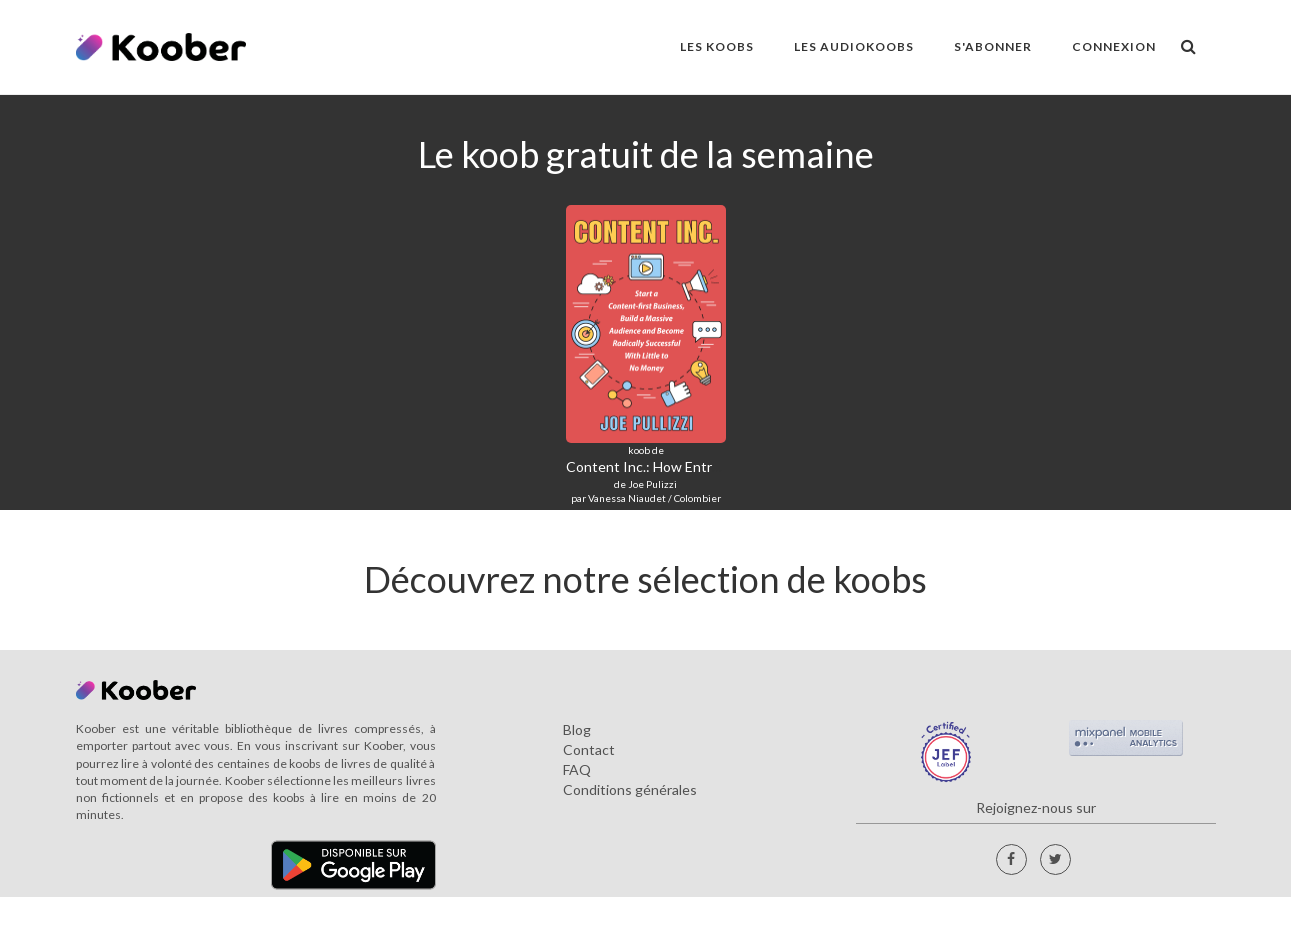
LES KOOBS (717, 46)
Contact (589, 749)
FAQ (577, 769)
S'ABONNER (993, 46)
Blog (577, 729)
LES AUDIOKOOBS (854, 46)
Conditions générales (630, 789)
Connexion (1114, 46)
